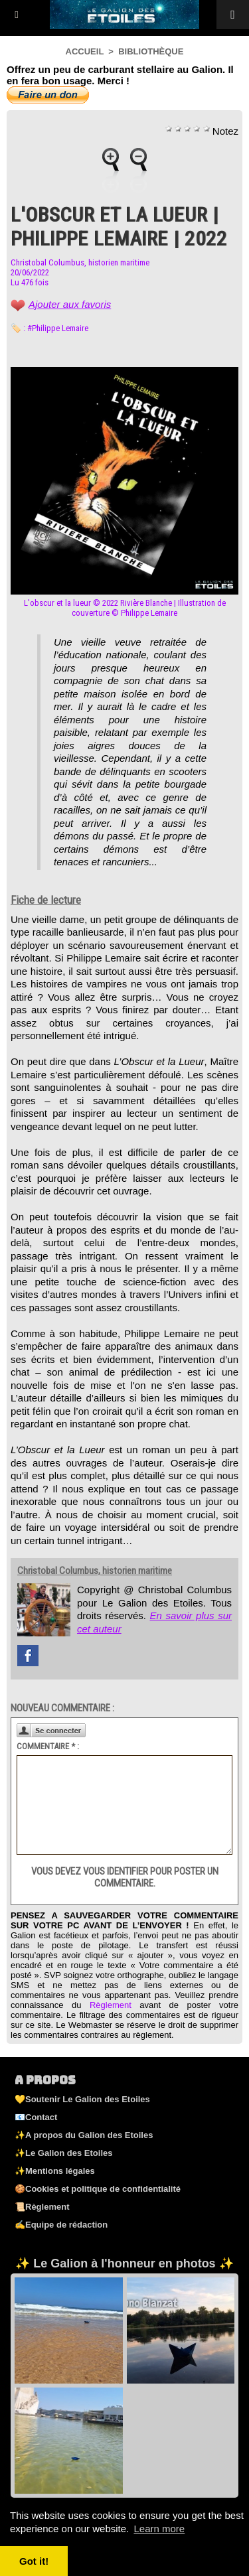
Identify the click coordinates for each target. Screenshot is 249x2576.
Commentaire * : (48, 1746)
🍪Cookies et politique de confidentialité (98, 2189)
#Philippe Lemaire (57, 328)
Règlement (110, 2005)
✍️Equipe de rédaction (61, 2225)
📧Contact (36, 2117)
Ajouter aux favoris (70, 304)
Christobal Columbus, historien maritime (80, 262)
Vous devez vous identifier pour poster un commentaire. (124, 1877)
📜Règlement (42, 2207)
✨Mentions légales (55, 2171)
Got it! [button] (33, 2561)
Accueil (85, 51)
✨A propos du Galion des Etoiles (84, 2135)
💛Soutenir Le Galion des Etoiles (82, 2099)
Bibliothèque (150, 51)
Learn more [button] (159, 2528)
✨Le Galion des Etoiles (63, 2153)
